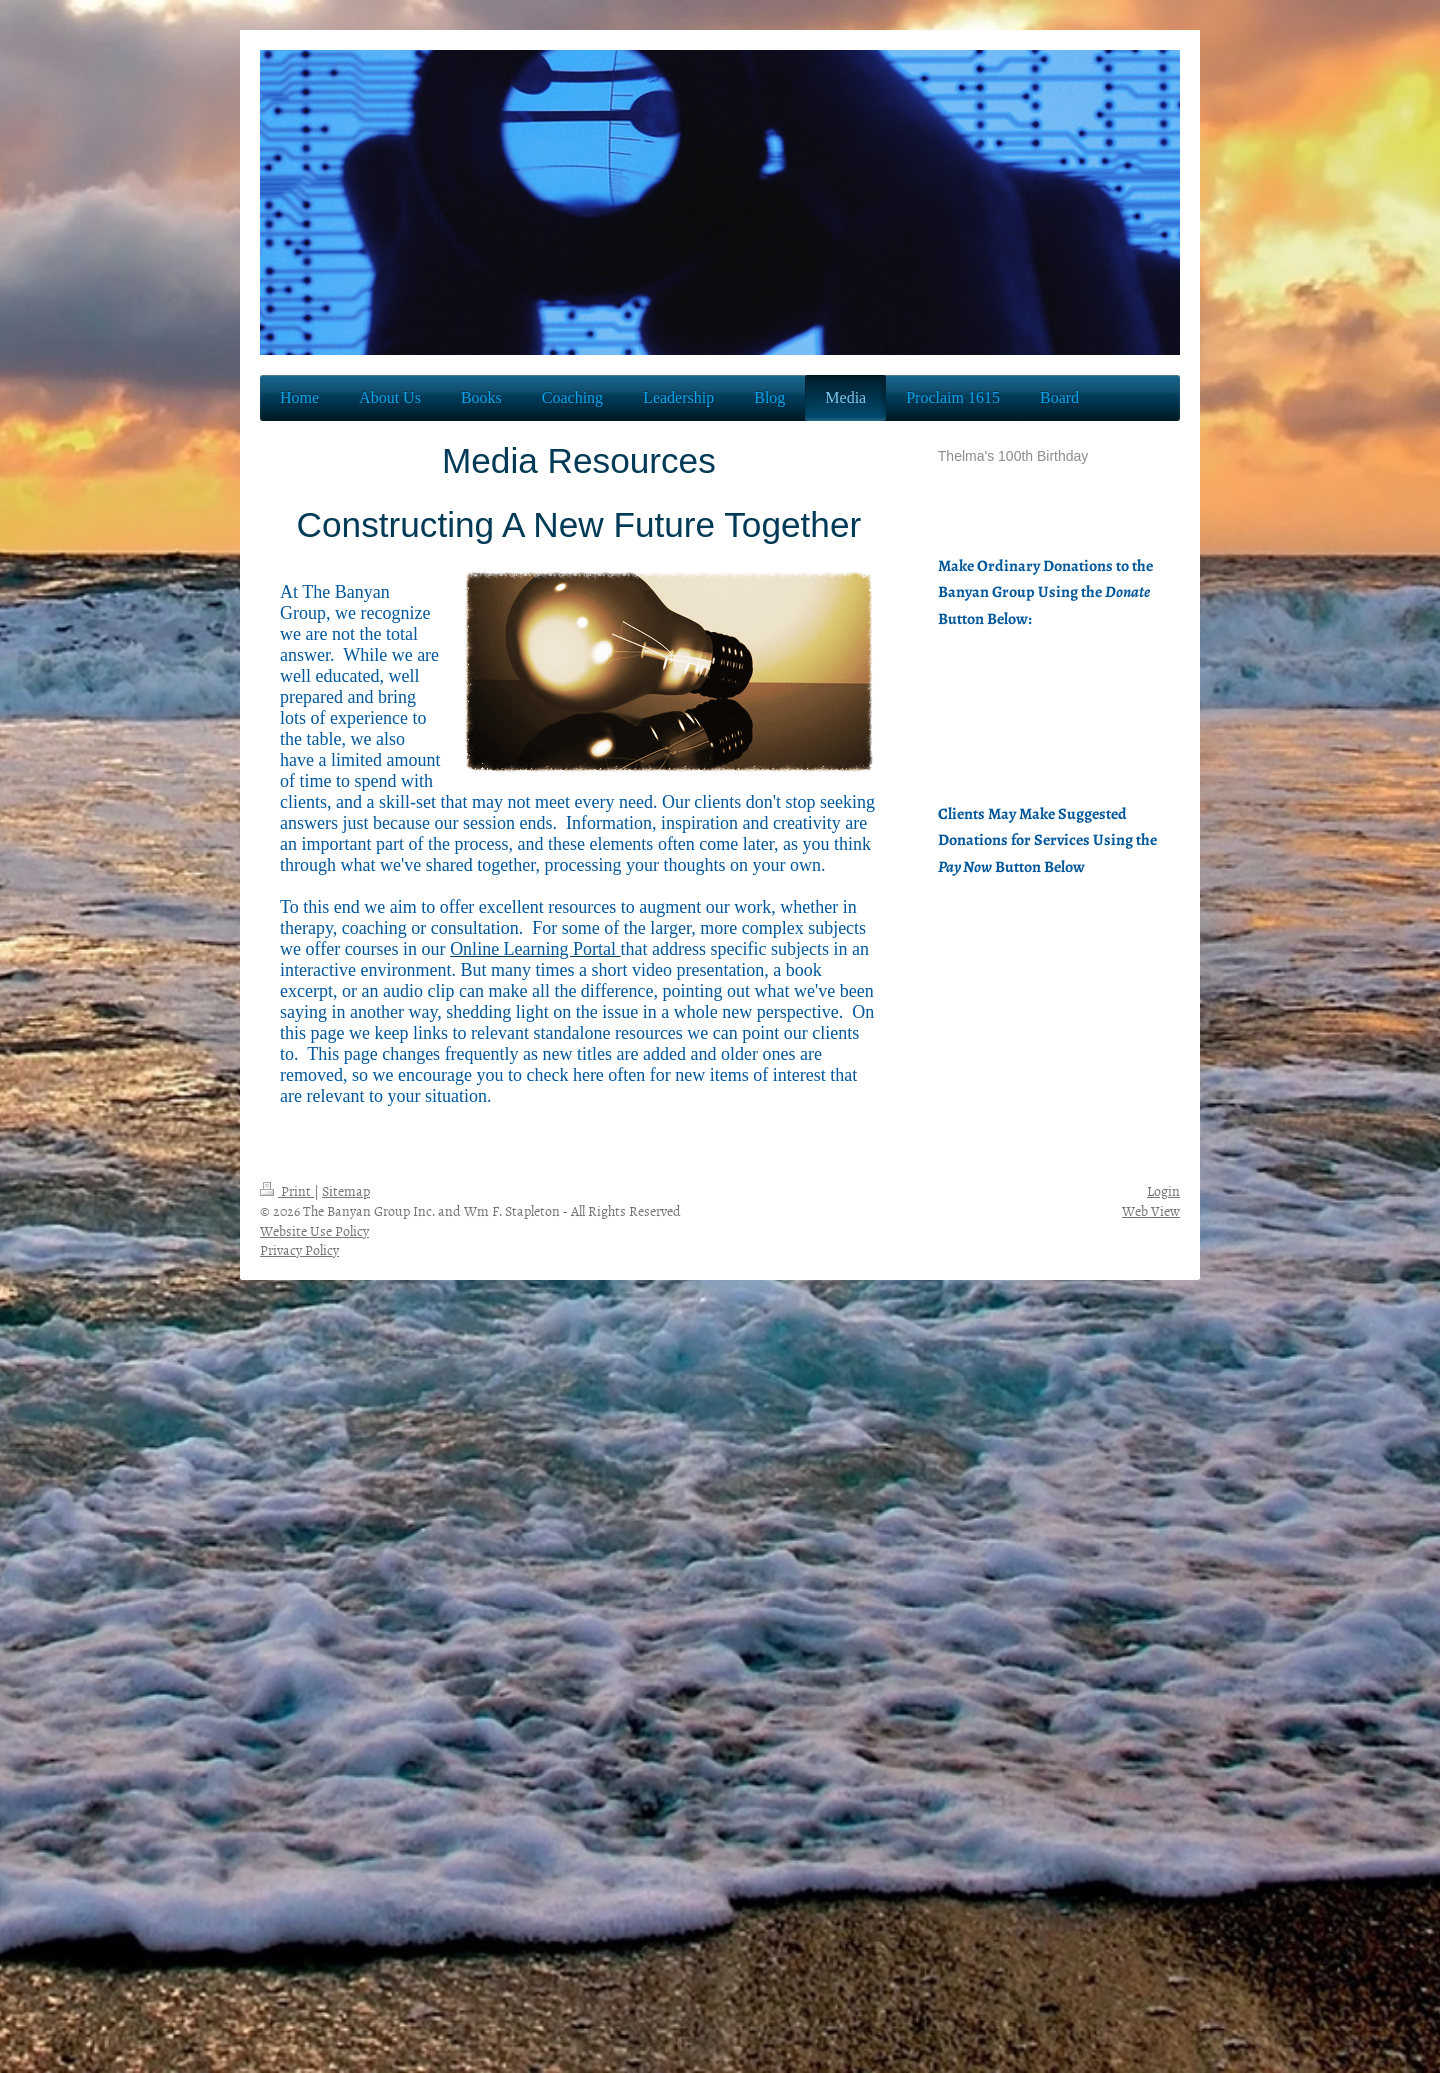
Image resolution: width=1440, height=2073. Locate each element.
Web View (1151, 1210)
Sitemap (346, 1190)
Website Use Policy (314, 1230)
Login (1163, 1190)
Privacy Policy (299, 1249)
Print (287, 1190)
